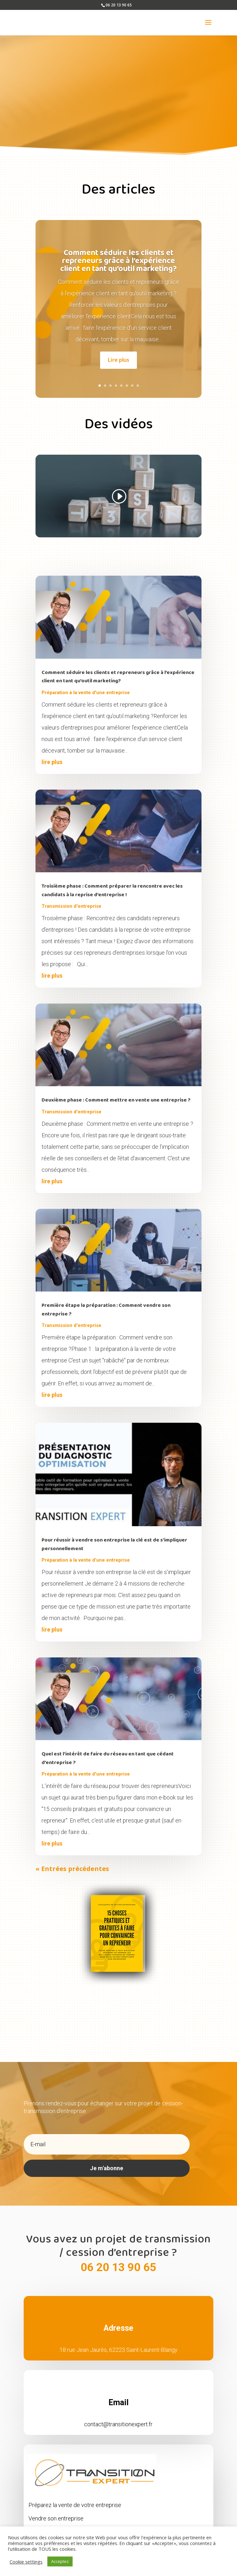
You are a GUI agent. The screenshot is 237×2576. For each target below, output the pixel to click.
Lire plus (118, 350)
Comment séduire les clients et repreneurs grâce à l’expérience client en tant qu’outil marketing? (118, 251)
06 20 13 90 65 (118, 2257)
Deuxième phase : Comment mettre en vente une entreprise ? (116, 1091)
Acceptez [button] (60, 2561)
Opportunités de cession (58, 2522)
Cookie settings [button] (26, 2562)
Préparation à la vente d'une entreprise (86, 683)
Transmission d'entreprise (71, 896)
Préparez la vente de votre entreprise (74, 2495)
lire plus (52, 752)
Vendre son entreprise (55, 2508)
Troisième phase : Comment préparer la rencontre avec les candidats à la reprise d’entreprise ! (112, 881)
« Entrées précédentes (72, 1859)
